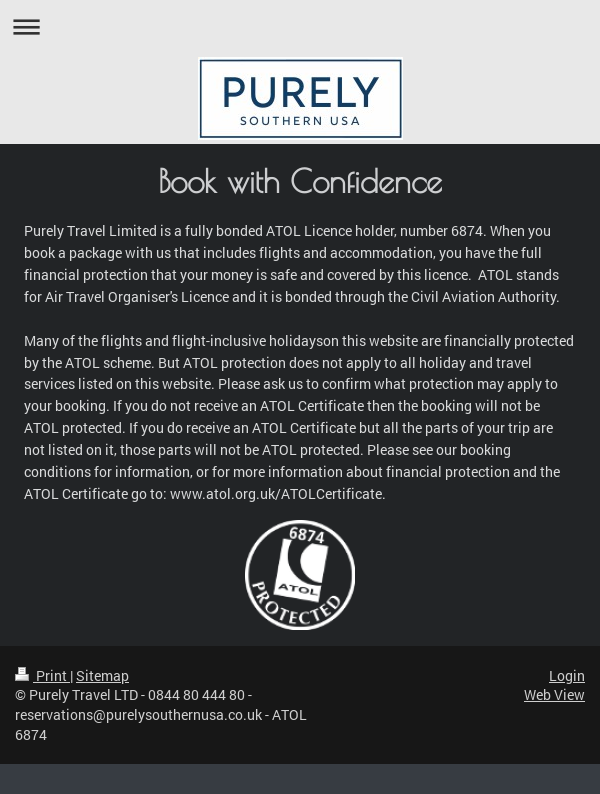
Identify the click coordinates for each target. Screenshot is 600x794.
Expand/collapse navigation (300, 26)
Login (567, 675)
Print (42, 675)
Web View (554, 694)
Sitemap (102, 675)
